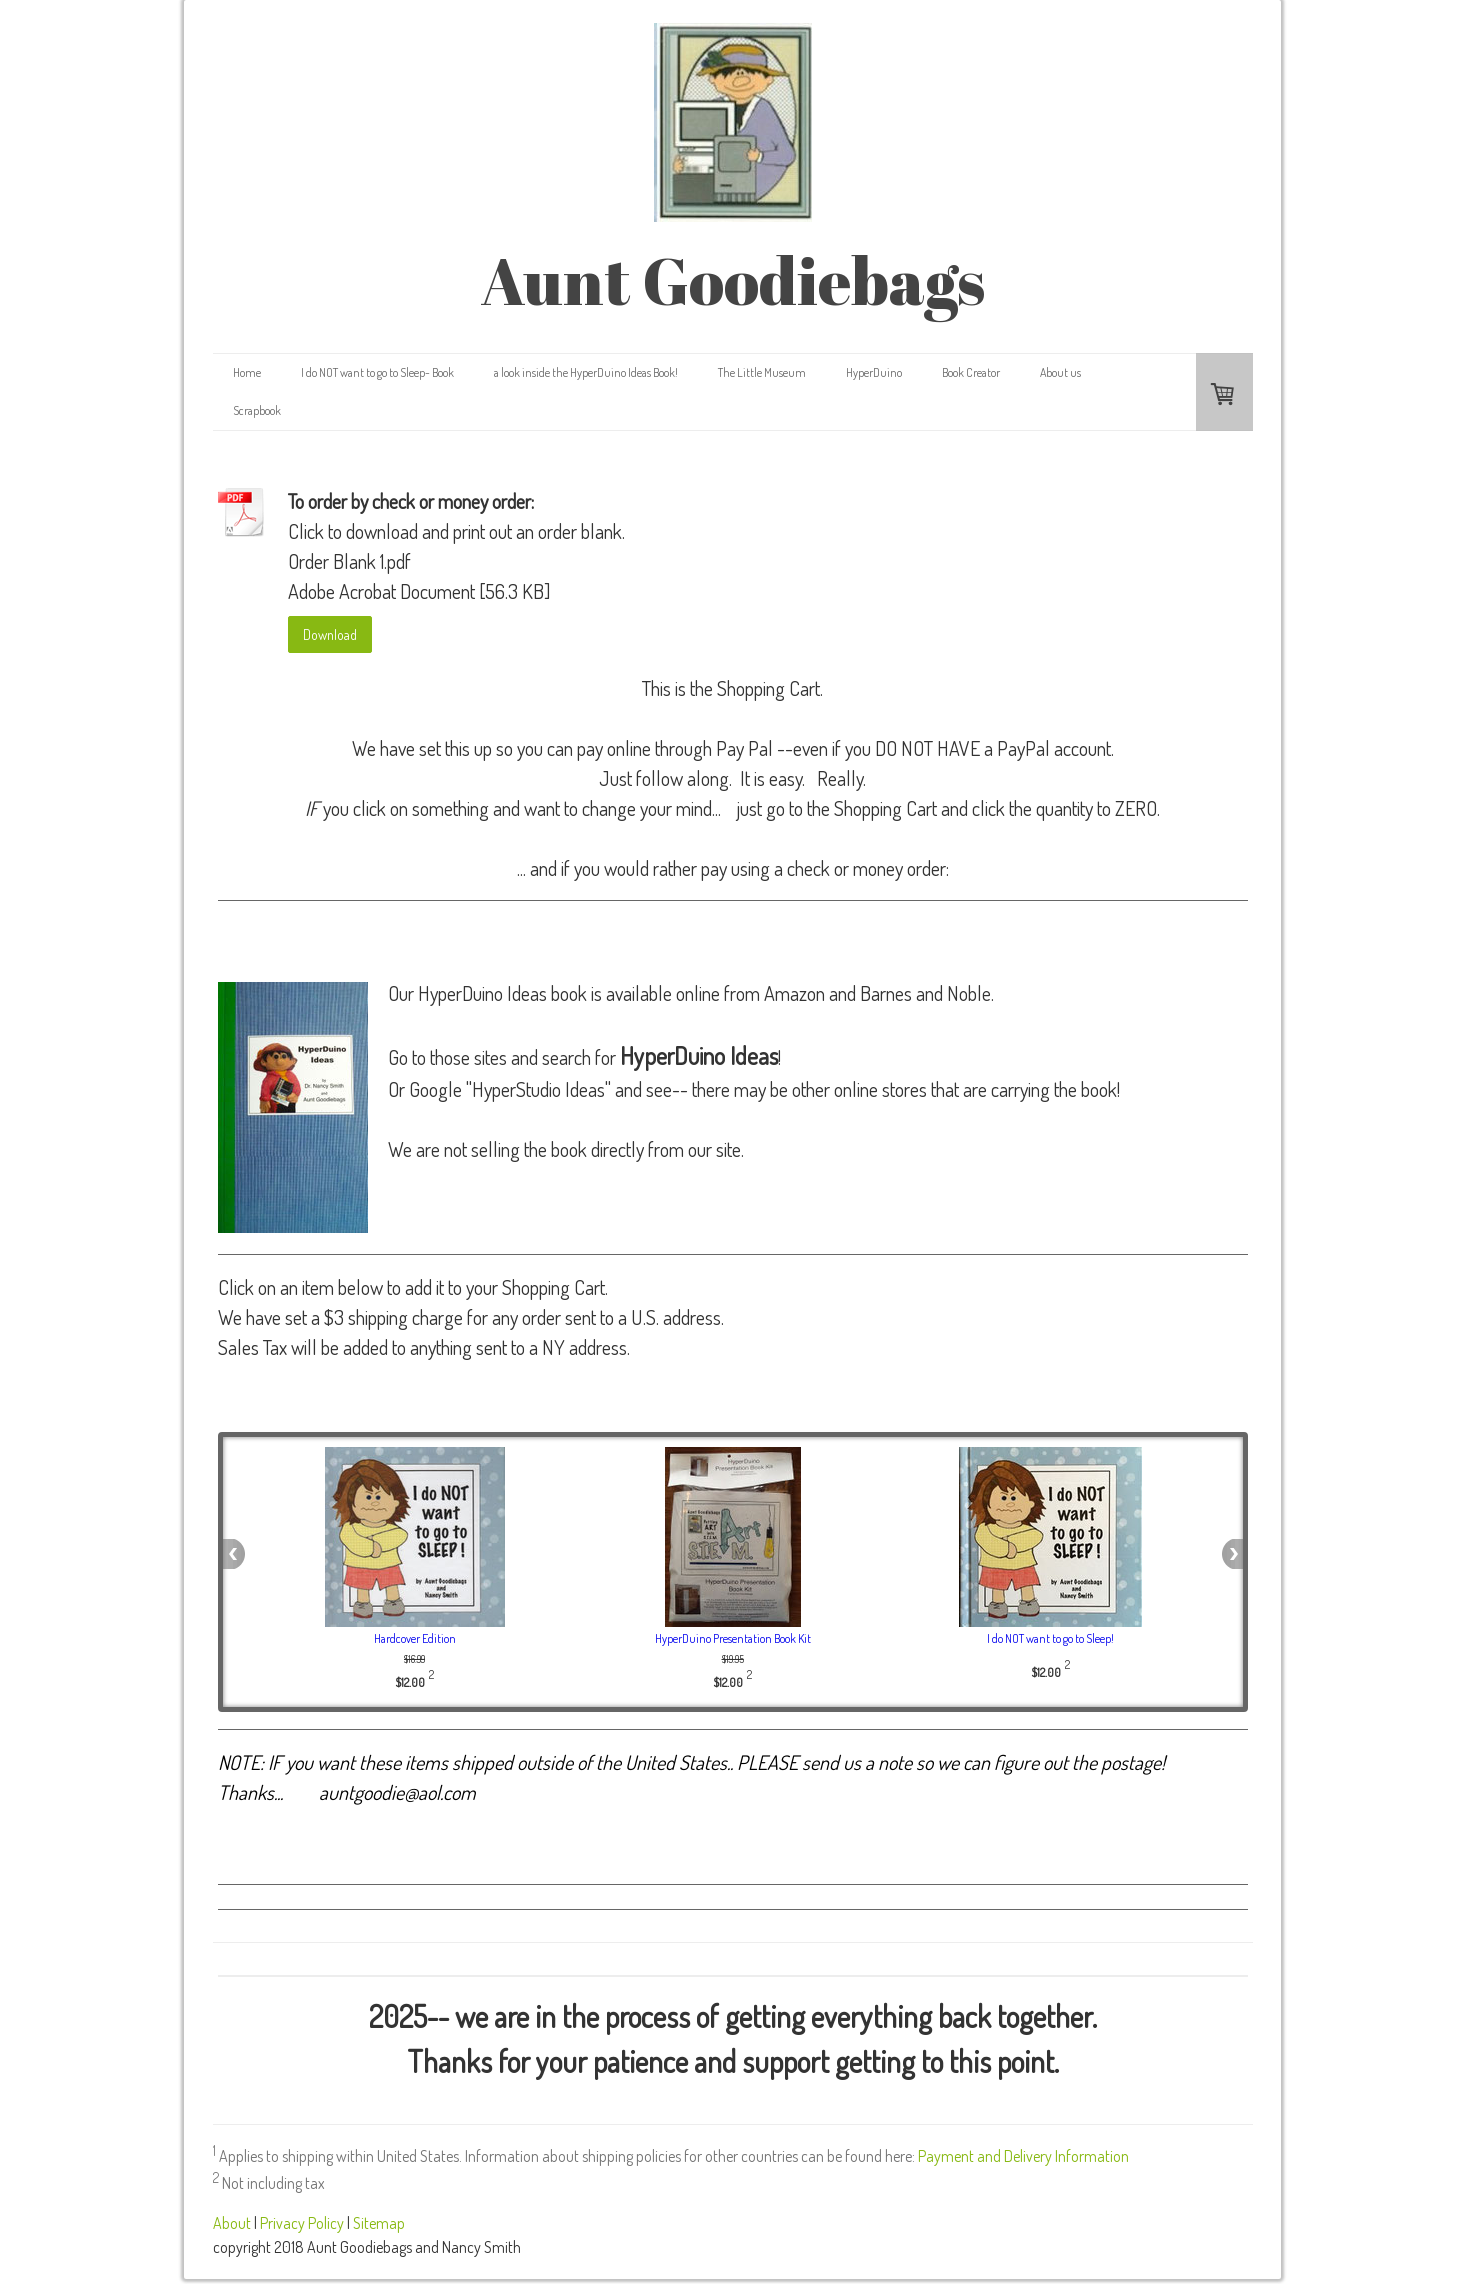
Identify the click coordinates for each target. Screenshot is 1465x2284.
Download (330, 634)
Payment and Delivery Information (1023, 2156)
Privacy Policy (302, 2223)
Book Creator (971, 372)
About (232, 2223)
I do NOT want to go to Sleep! (1050, 1638)
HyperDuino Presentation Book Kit (733, 1638)
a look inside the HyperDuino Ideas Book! (586, 372)
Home (247, 372)
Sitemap (379, 2223)
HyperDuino (874, 372)
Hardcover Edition (415, 1638)
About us (1060, 372)
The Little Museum (762, 372)
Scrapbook (257, 410)
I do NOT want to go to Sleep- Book (377, 372)
